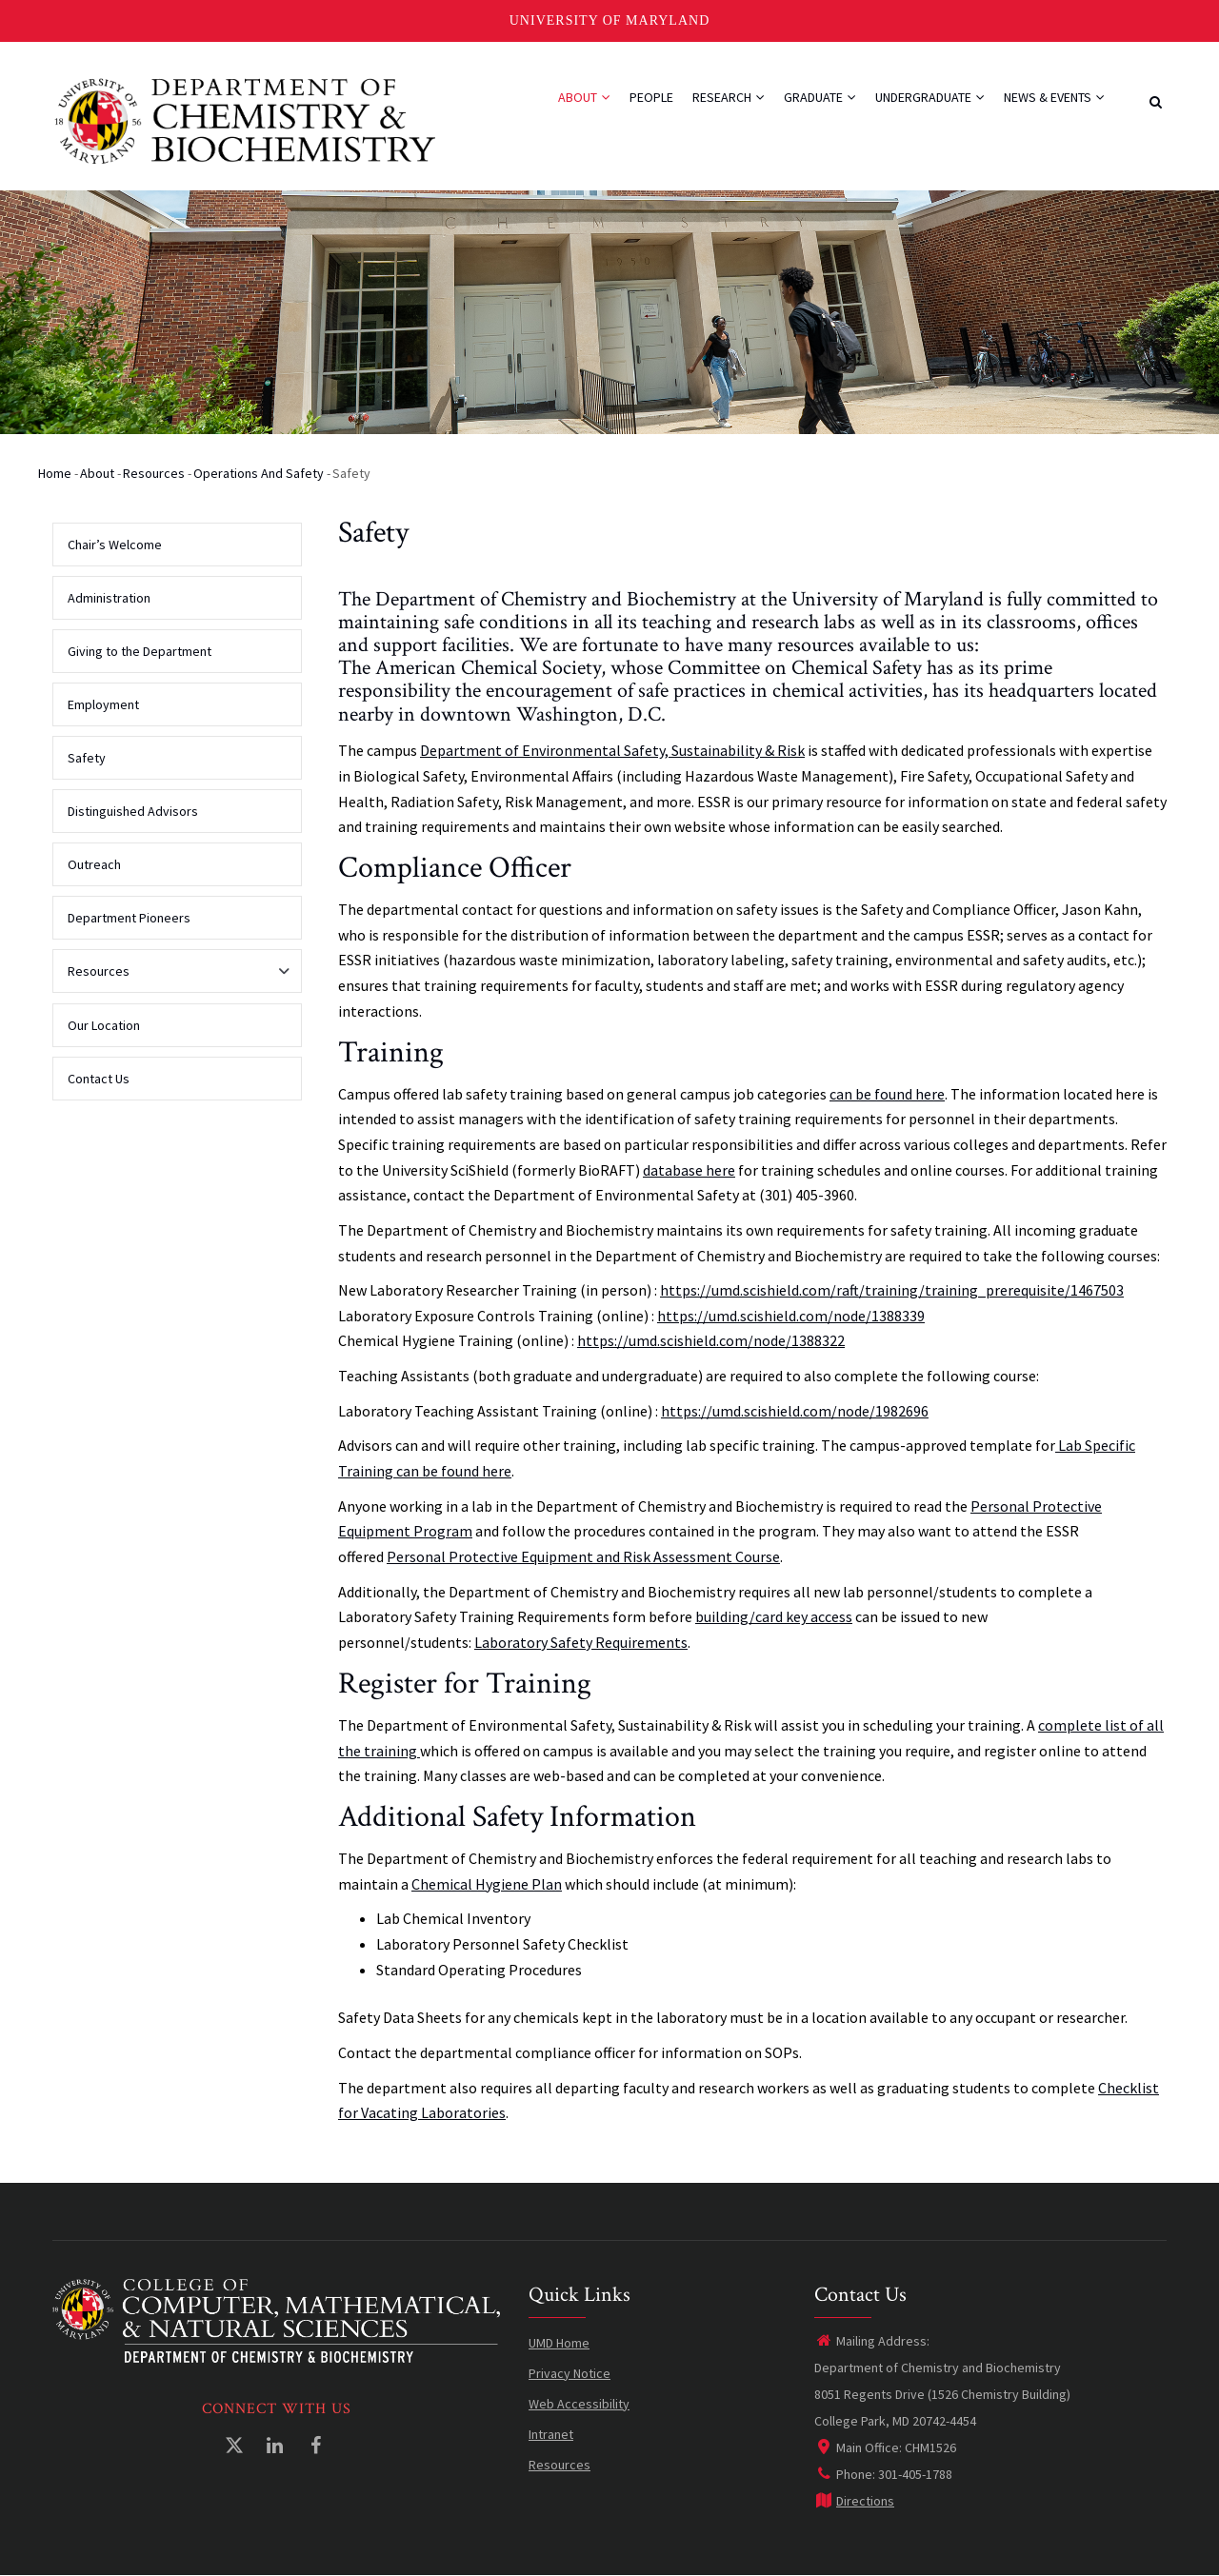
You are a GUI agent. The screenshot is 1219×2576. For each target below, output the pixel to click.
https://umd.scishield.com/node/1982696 (795, 1410)
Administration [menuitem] (109, 597)
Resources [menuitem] (171, 977)
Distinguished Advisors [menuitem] (133, 811)
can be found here (887, 1093)
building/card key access (773, 1616)
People (651, 97)
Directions (854, 2500)
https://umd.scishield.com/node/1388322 (711, 1340)
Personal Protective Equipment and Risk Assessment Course (583, 1556)
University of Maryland (610, 20)
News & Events (1054, 97)
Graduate (820, 97)
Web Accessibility (579, 2403)
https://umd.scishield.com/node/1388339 (791, 1315)
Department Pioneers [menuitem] (129, 917)
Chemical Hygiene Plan (486, 1883)
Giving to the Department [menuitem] (139, 651)
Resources (154, 473)
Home (54, 473)
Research (728, 97)
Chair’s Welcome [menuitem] (115, 544)
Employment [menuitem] (103, 704)
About (584, 97)
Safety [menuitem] (87, 757)
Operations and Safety (258, 473)
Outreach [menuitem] (94, 864)
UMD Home (559, 2342)
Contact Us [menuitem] (99, 1078)
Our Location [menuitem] (104, 1025)
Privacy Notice (569, 2373)
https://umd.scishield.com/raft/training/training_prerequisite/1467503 (892, 1289)
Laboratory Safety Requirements (581, 1642)
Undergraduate (930, 97)
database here (689, 1169)
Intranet (551, 2434)
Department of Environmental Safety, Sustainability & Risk (612, 750)
